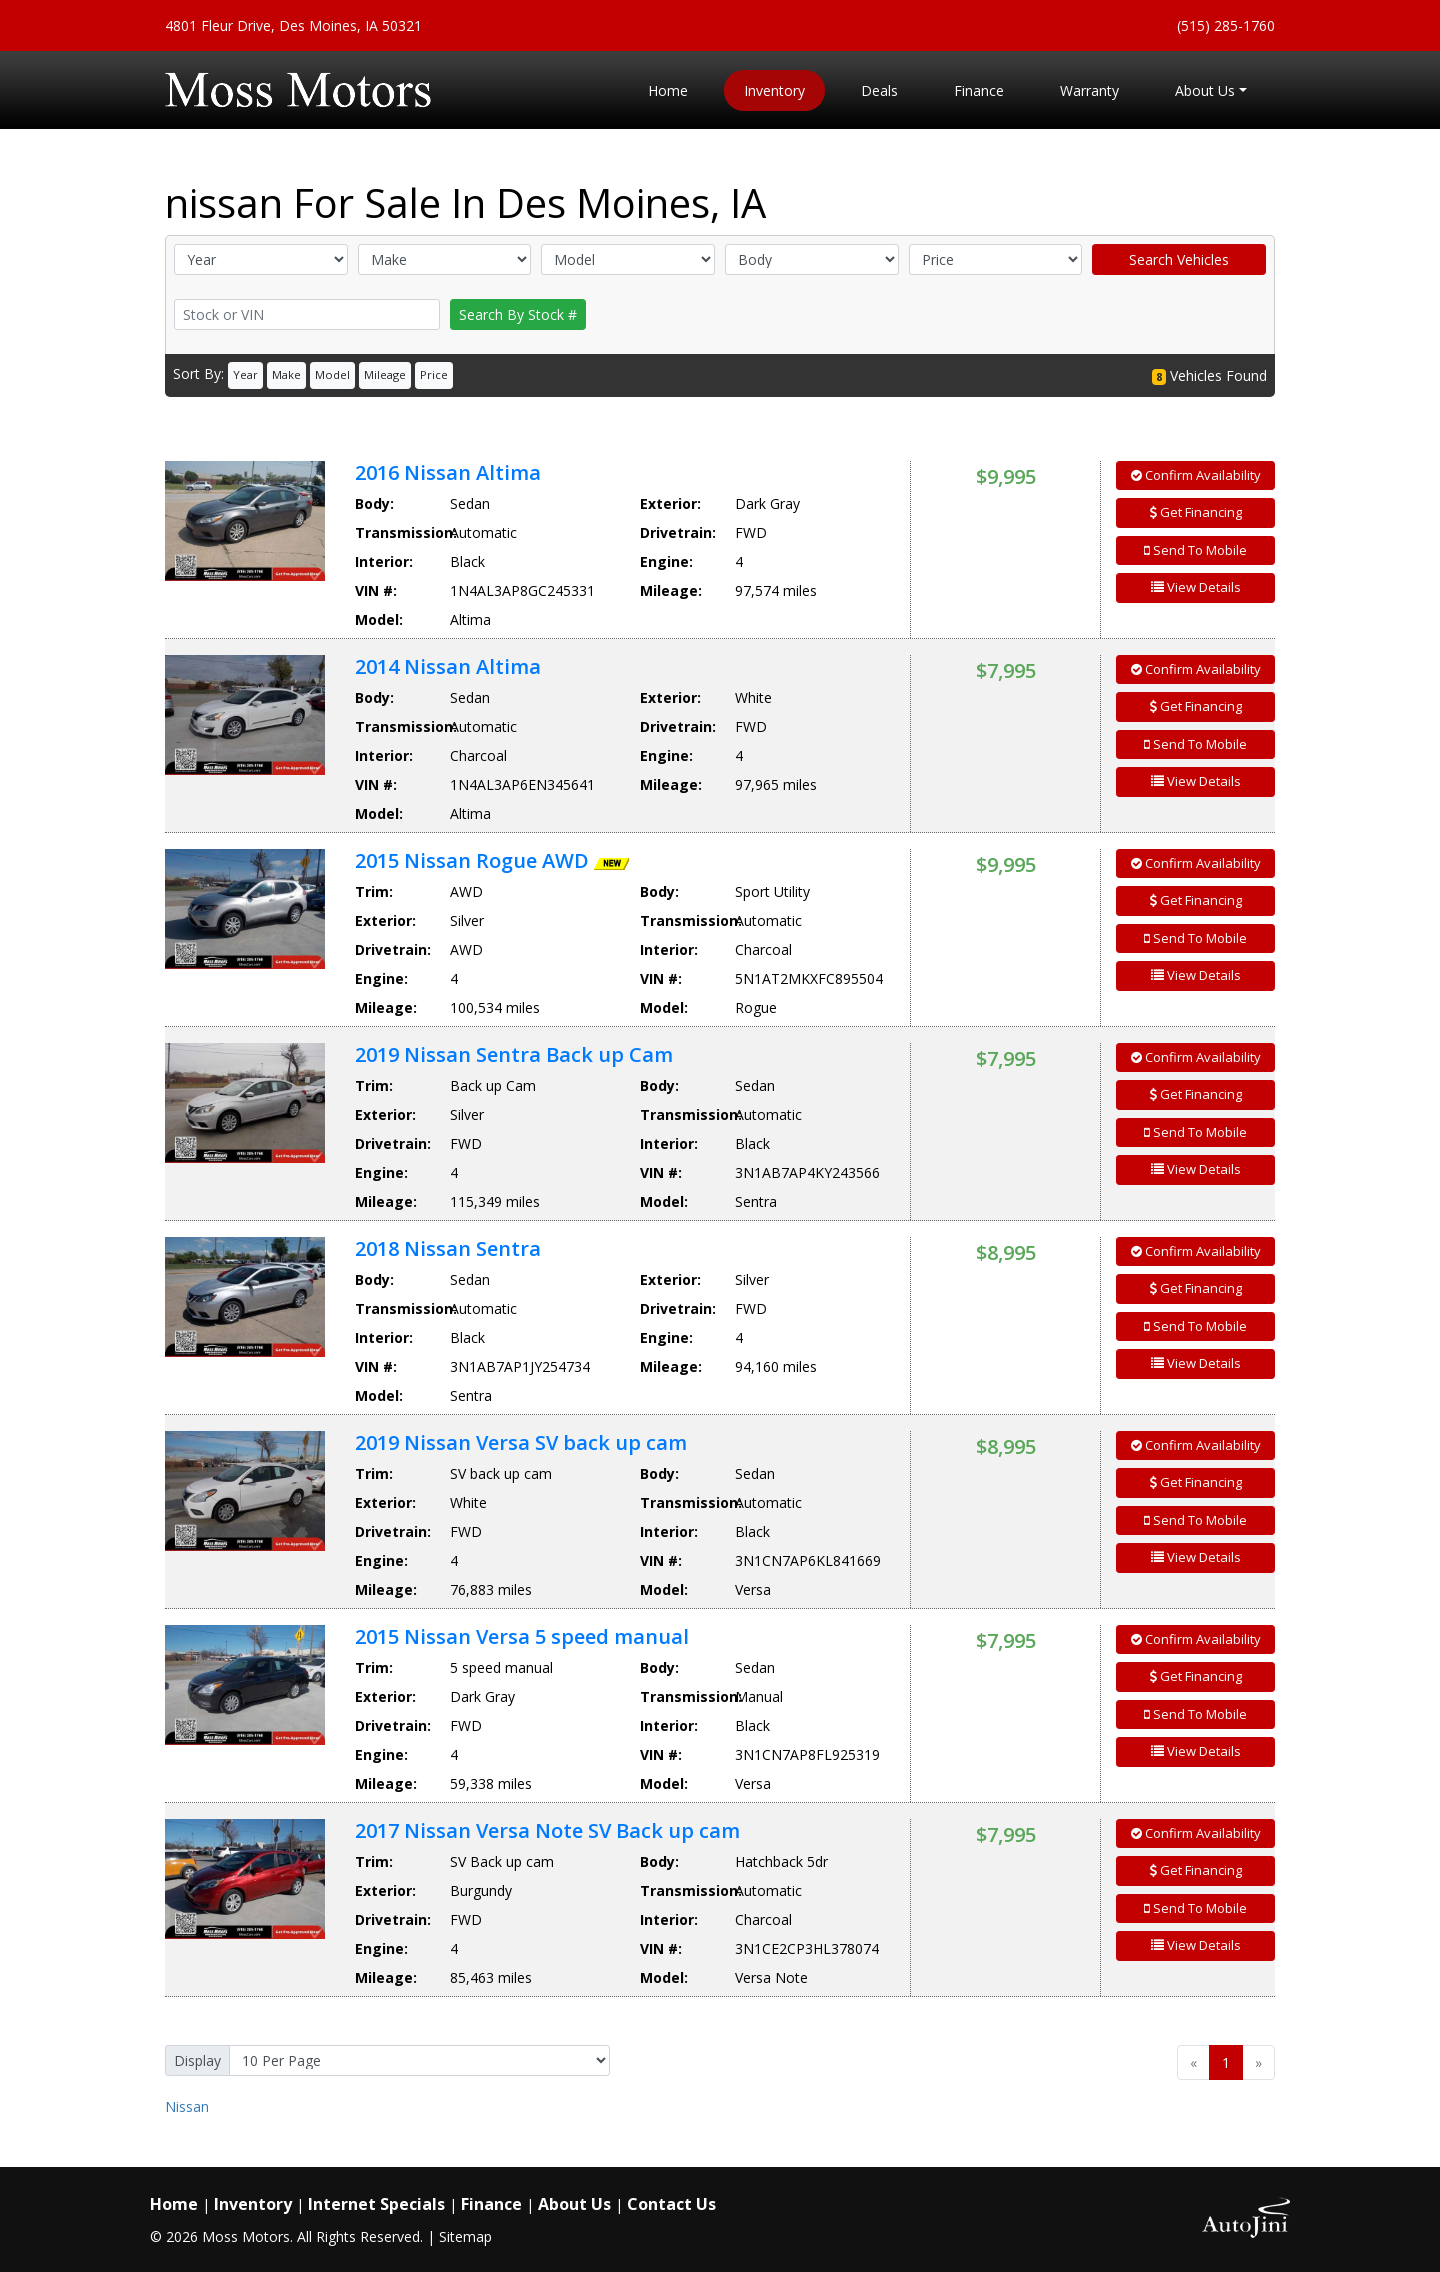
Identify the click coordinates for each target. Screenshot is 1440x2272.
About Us (574, 2204)
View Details (1196, 587)
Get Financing (1196, 512)
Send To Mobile (1195, 550)
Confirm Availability (1196, 475)
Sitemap (465, 2236)
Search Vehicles (1179, 259)
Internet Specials (376, 2204)
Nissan (187, 2106)
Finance (491, 2204)
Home (174, 2204)
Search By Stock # (518, 314)
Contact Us (671, 2204)
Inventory (253, 2204)
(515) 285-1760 (1226, 25)
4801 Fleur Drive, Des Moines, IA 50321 (293, 25)
